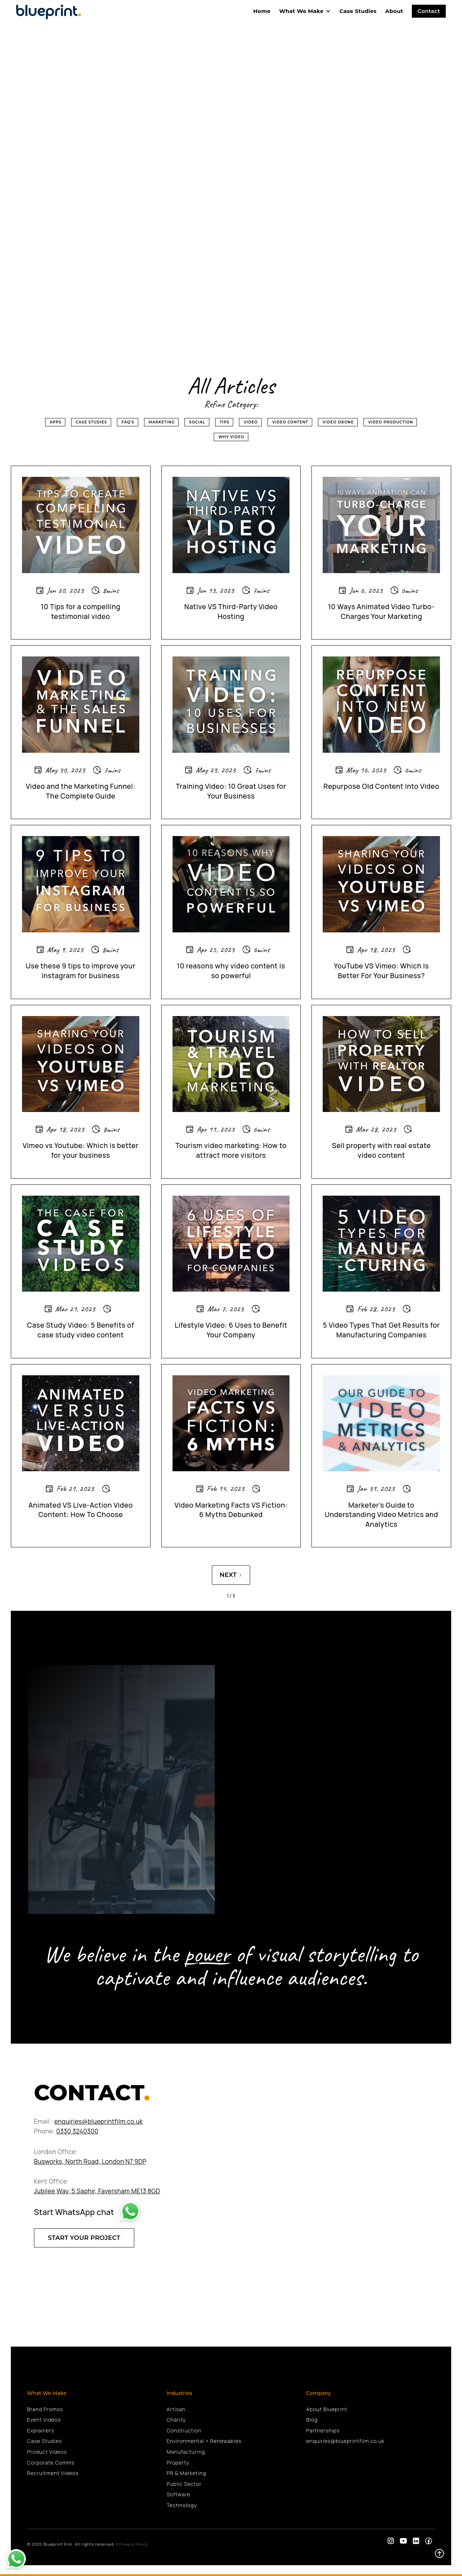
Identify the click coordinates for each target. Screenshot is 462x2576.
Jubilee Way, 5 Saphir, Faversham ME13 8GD (97, 2191)
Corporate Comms (50, 2462)
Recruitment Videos (53, 2473)
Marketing (162, 422)
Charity (176, 2419)
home (261, 11)
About (394, 11)
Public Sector (184, 2483)
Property (178, 2462)
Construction (184, 2430)
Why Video (231, 437)
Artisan (176, 2409)
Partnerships (323, 2430)
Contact (429, 11)
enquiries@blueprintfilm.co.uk (99, 2121)
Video (251, 422)
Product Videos (47, 2451)
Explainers (40, 2430)
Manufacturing (186, 2451)
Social (197, 422)
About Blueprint (326, 2409)
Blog (312, 2419)
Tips (225, 422)
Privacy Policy (133, 2544)
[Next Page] (231, 1575)
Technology (182, 2505)
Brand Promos (45, 2409)
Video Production (390, 422)
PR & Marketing (186, 2473)
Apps (55, 422)
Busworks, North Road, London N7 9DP (90, 2161)
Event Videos (44, 2419)
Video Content (290, 422)
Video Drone (338, 422)
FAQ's (128, 422)
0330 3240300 (77, 2131)
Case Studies (357, 11)
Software (179, 2494)
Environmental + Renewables (204, 2440)
